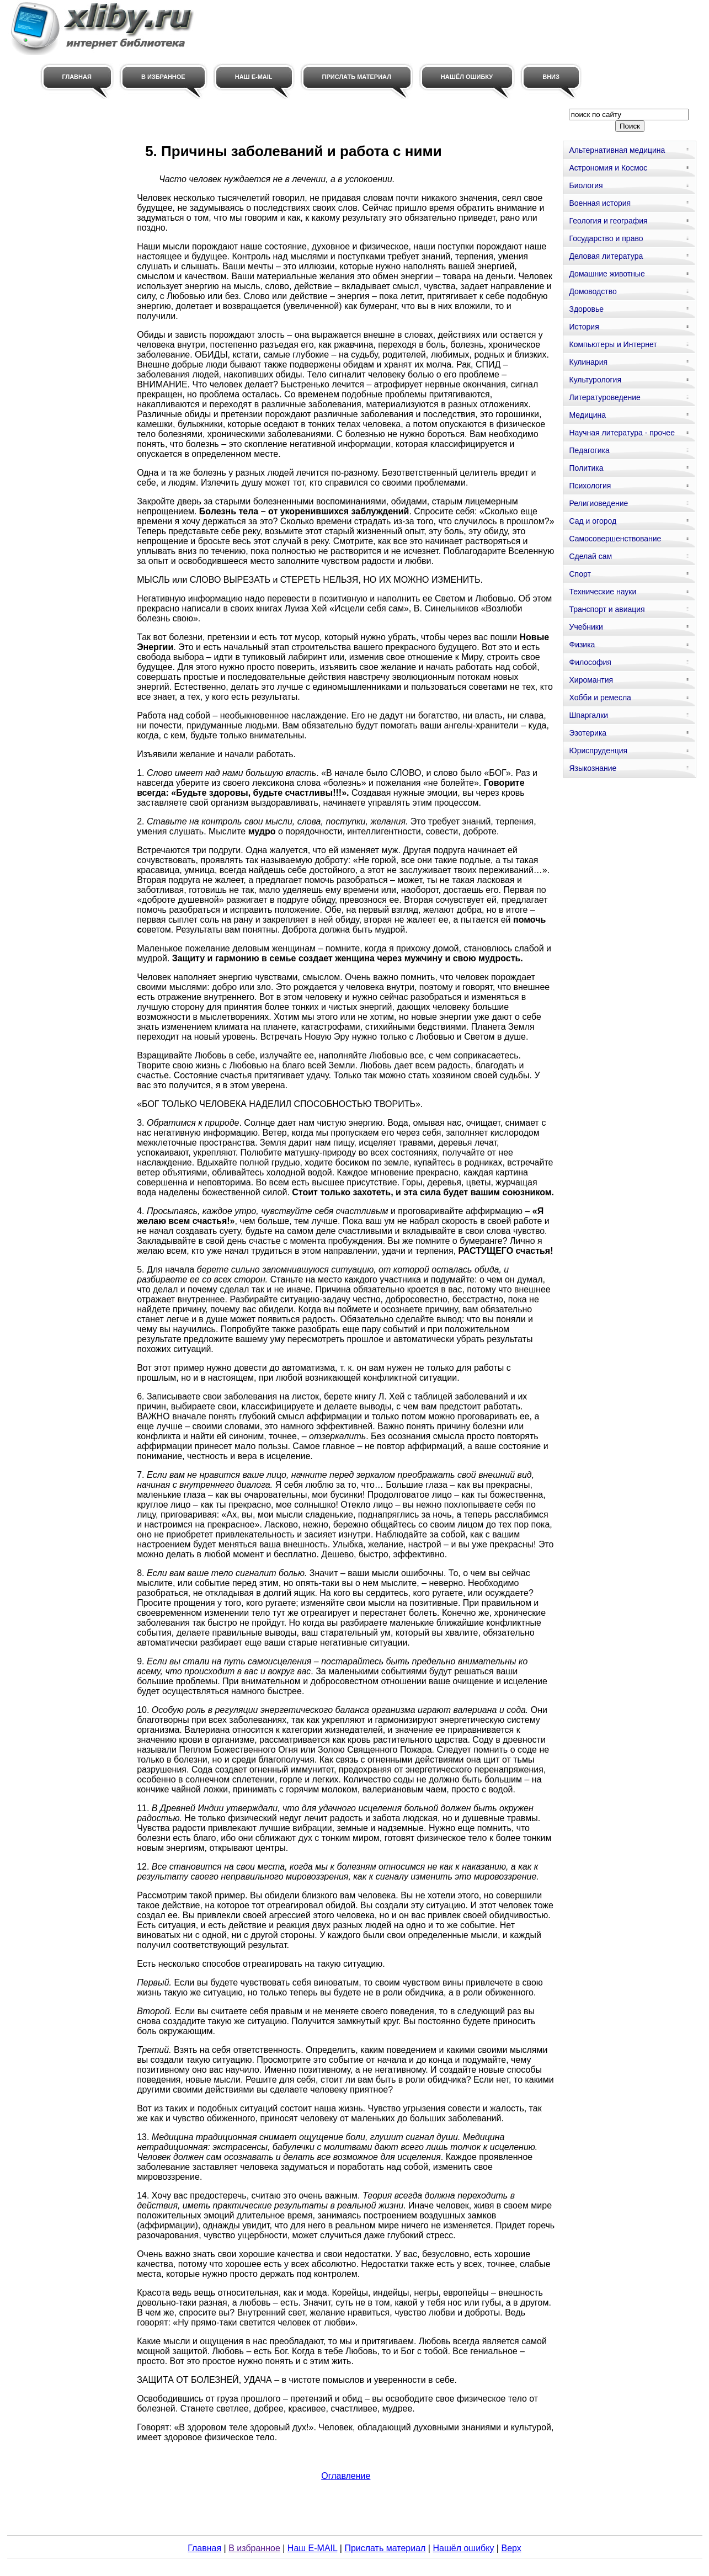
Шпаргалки (588, 715)
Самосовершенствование (615, 538)
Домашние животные (606, 273)
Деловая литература (606, 256)
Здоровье (586, 309)
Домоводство (592, 291)
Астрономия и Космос (608, 167)
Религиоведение (598, 503)
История (584, 326)
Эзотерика (587, 732)
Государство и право (606, 238)
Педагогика (589, 450)
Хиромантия (591, 679)
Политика (586, 468)
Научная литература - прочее (621, 432)
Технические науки (602, 591)
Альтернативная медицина (617, 150)
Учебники (586, 626)
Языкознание (592, 768)
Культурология (595, 379)
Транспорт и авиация (606, 609)
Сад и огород (592, 521)
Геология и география (608, 220)
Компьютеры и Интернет (613, 344)
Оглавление (345, 2476)
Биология (586, 185)
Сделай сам (590, 556)
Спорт (579, 574)
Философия (590, 662)
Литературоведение (604, 397)
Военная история (600, 203)
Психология (590, 485)
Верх (511, 2548)
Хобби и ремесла (600, 697)
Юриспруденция (598, 750)
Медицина (587, 415)
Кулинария (588, 362)
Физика (582, 644)
